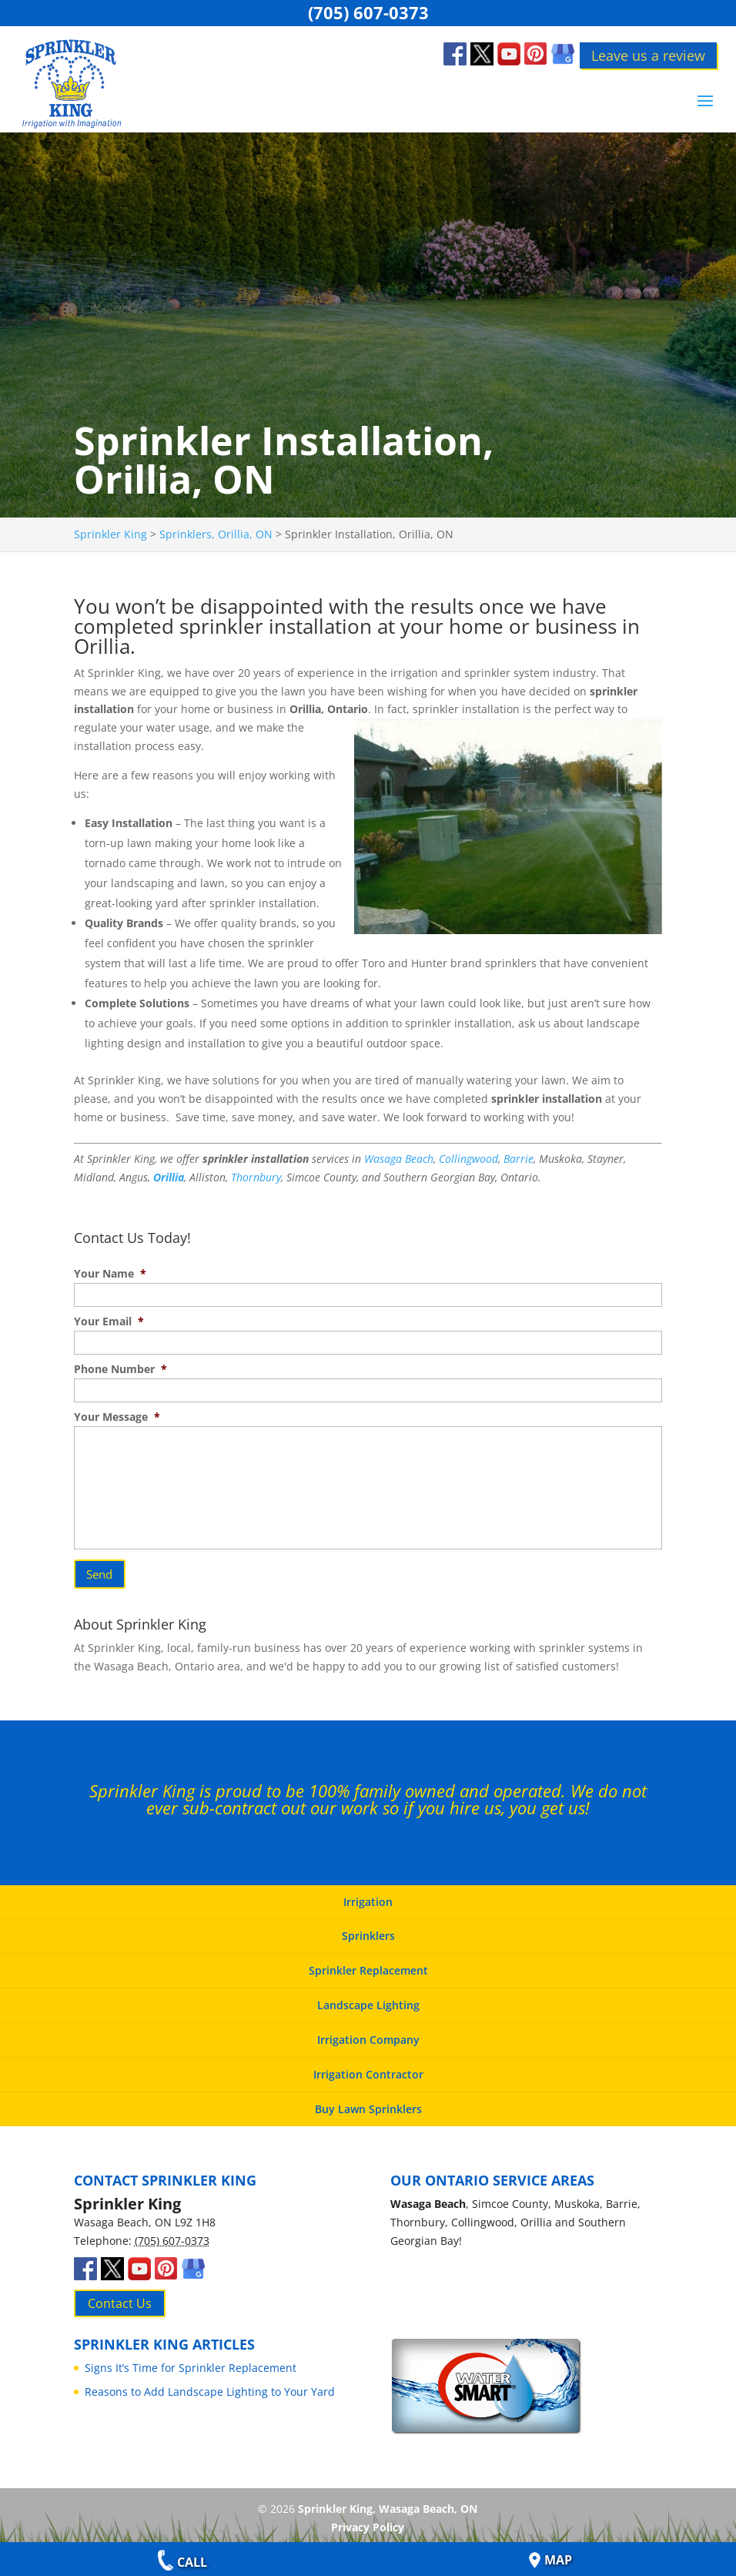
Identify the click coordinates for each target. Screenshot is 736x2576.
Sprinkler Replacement (368, 1964)
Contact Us (120, 2296)
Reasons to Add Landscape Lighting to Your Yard (210, 2384)
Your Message (117, 1417)
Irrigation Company (368, 2032)
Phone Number (120, 1369)
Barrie (518, 1158)
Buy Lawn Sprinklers (368, 2102)
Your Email (109, 1321)
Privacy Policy (367, 2520)
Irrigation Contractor (368, 2067)
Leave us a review (648, 55)
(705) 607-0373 (368, 12)
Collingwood (468, 1158)
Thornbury (256, 1177)
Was (374, 1158)
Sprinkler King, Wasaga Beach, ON (387, 2501)
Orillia (168, 1177)
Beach (417, 1158)
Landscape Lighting (368, 1998)
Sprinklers (368, 1929)
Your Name (110, 1274)
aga (393, 1158)
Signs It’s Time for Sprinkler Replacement (190, 2360)
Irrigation (368, 1895)
